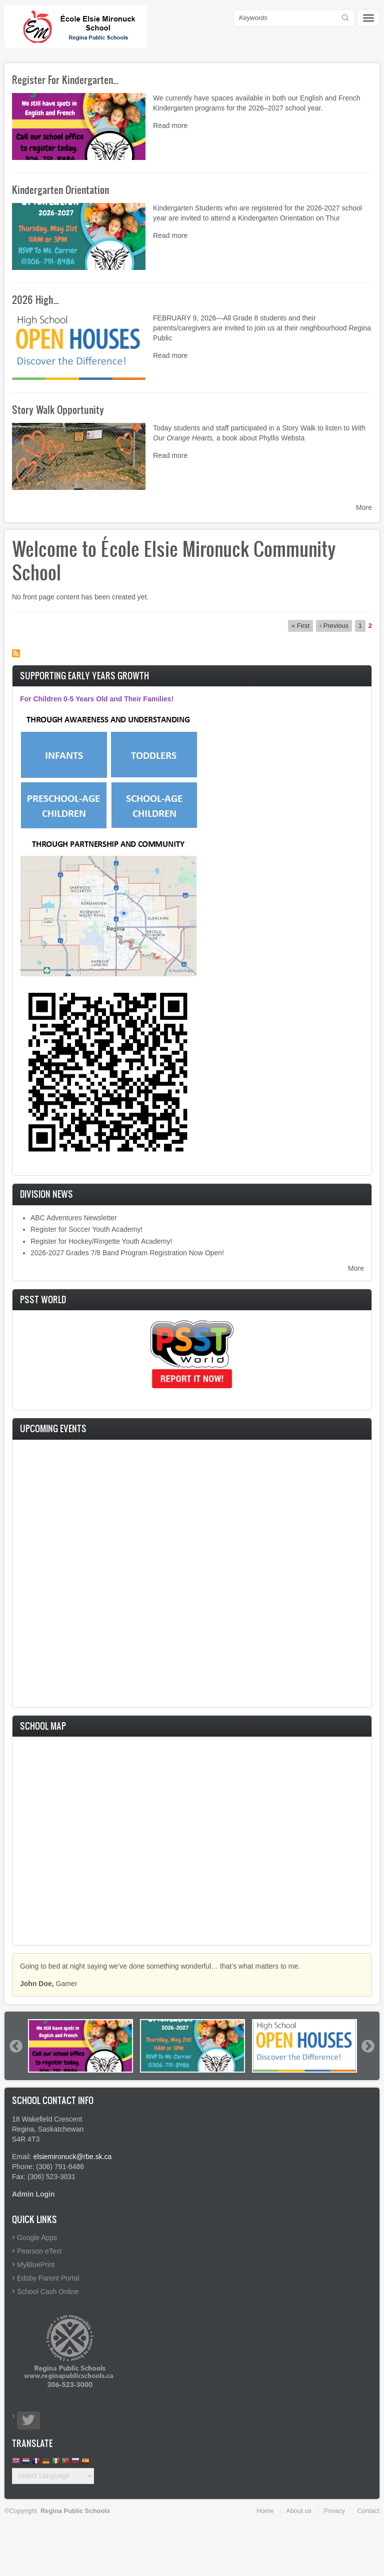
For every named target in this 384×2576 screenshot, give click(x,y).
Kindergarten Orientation (60, 189)
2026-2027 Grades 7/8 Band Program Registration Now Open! (127, 1253)
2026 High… (35, 299)
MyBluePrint (35, 2265)
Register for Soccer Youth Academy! (86, 1229)
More (364, 507)
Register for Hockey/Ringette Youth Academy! (101, 1241)
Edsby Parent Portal (48, 2278)
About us (299, 2511)
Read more (170, 125)
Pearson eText (39, 2251)
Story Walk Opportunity (58, 409)
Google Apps (37, 2238)
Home (265, 2511)
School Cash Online (48, 2292)
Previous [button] (15, 2046)
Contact (369, 2511)
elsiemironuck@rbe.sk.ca (73, 2157)
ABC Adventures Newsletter (73, 1218)
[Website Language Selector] (53, 2476)
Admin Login (33, 2194)
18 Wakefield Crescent (47, 2119)
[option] (80, 2046)
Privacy (334, 2511)
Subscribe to (16, 653)
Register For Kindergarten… (65, 79)
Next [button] (367, 2046)
